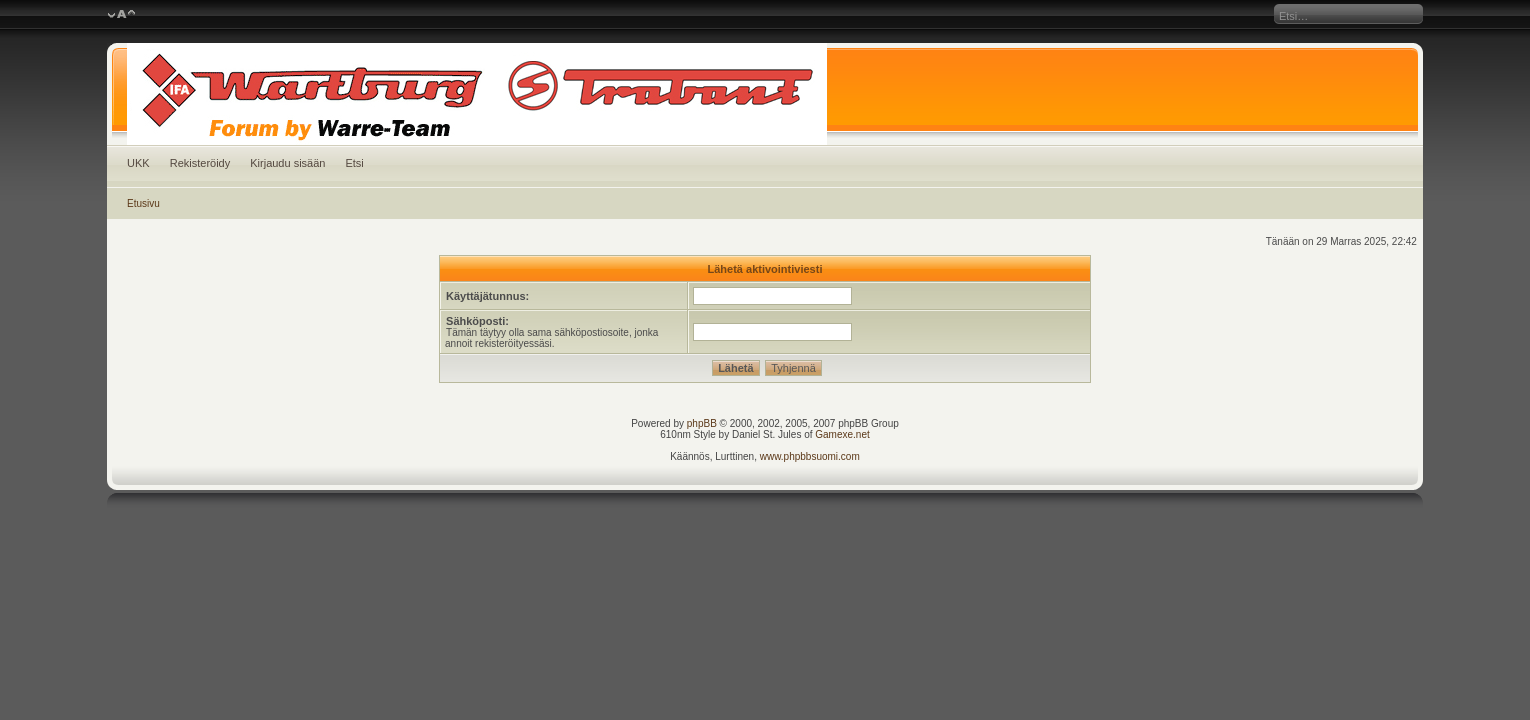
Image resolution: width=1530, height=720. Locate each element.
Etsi (354, 163)
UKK (138, 163)
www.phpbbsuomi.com (810, 456)
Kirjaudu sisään (287, 163)
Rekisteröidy (200, 163)
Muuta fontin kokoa (121, 15)
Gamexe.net (842, 434)
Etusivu (143, 203)
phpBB (702, 423)
